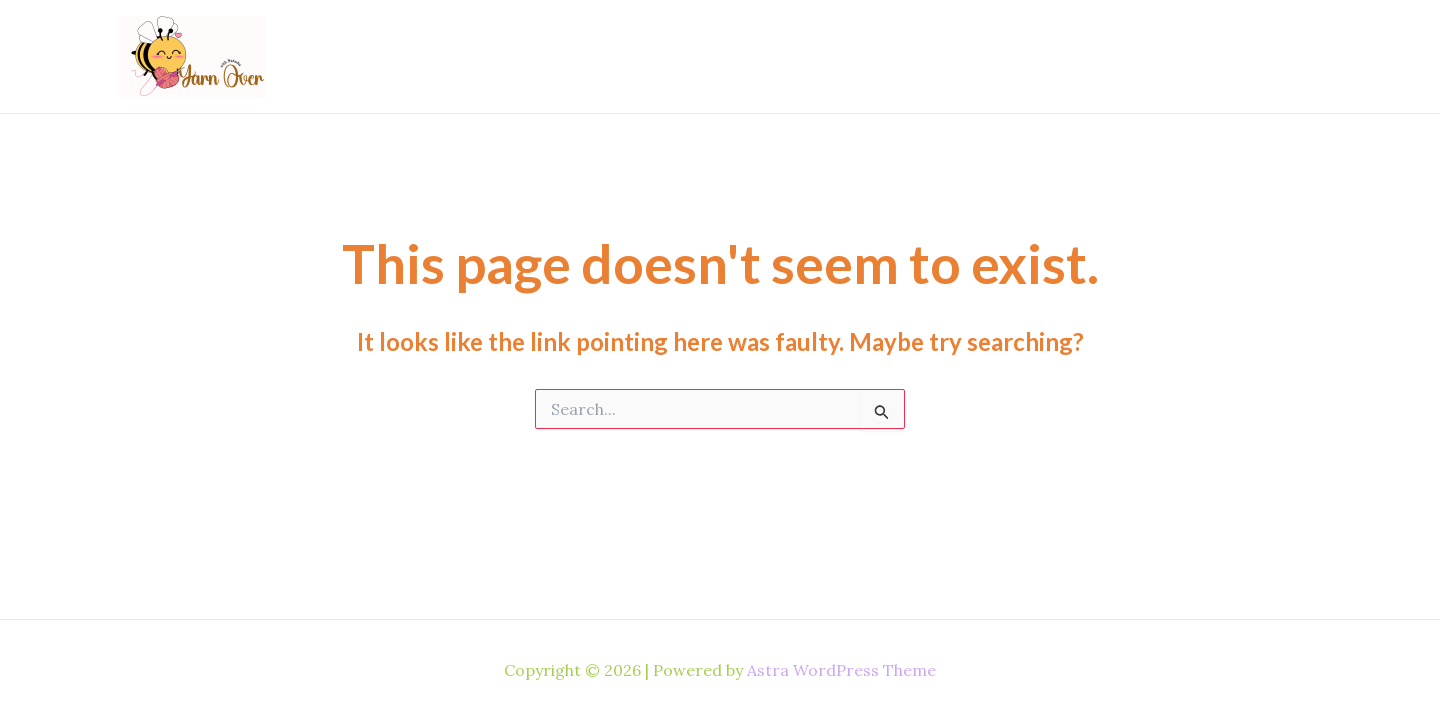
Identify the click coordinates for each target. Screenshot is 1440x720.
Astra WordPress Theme (841, 670)
